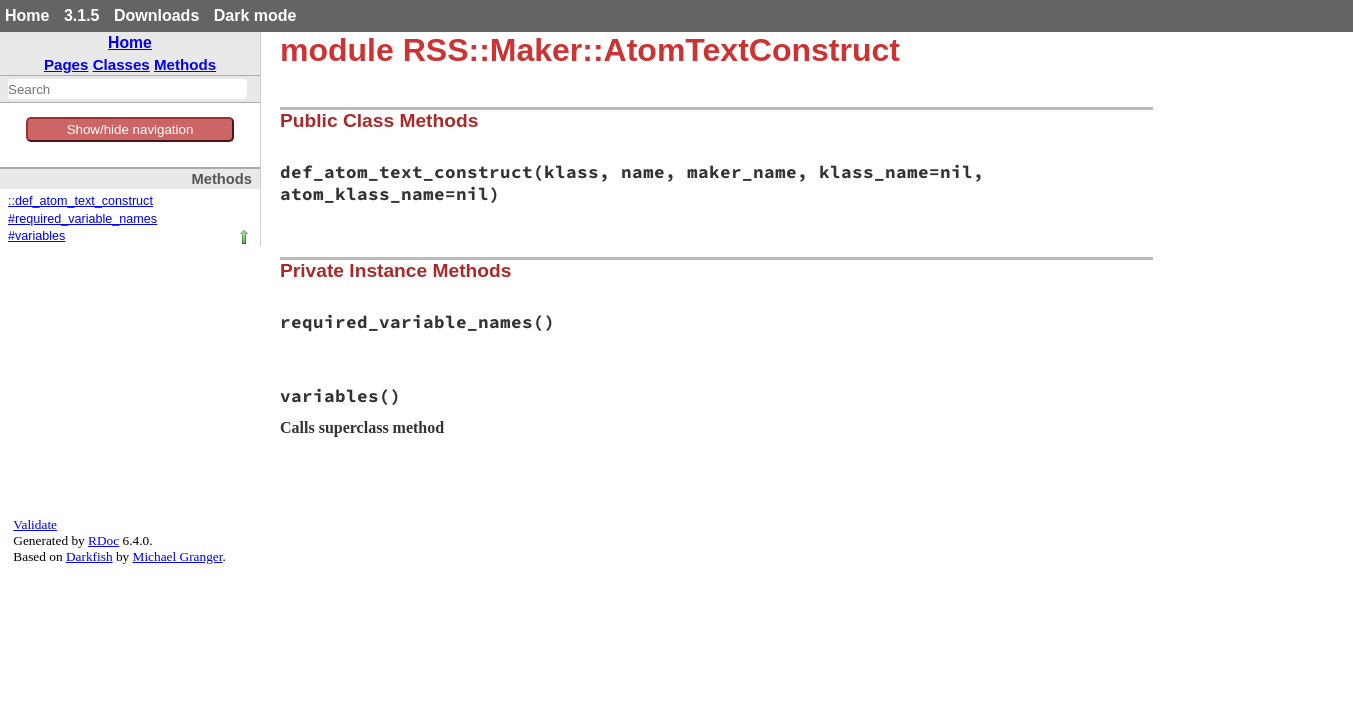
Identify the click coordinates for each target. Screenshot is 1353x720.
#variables (36, 236)
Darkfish (89, 556)
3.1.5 (82, 15)
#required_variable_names (82, 219)
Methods (185, 64)
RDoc (103, 540)
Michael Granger (178, 556)
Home (27, 15)
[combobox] (127, 89)
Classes (121, 64)
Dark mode (255, 15)
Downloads (156, 15)
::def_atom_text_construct (80, 201)
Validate (35, 524)
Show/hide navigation (130, 129)
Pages (66, 64)
